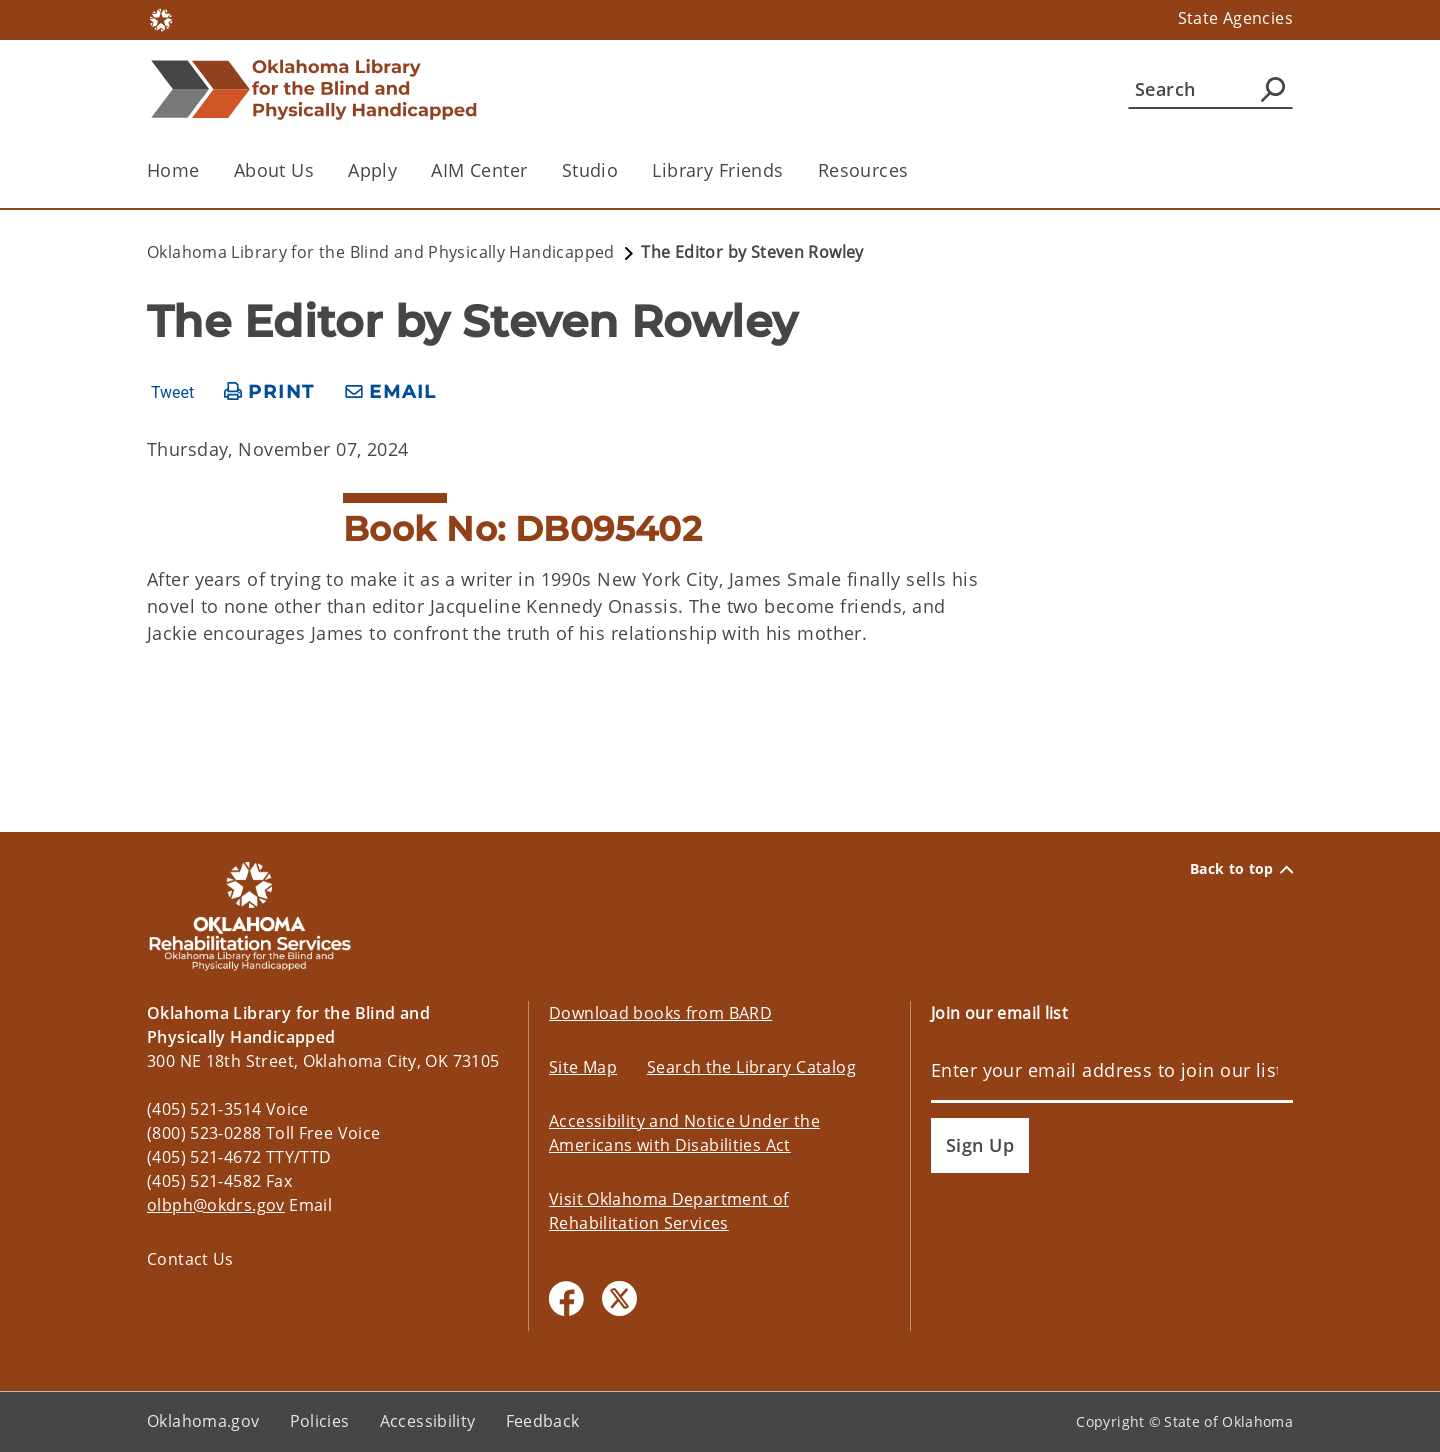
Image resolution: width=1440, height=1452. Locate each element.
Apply (372, 170)
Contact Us (190, 1259)
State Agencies (1235, 18)
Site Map (583, 1067)
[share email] (391, 392)
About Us (274, 170)
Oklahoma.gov (203, 1421)
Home (173, 170)
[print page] (269, 392)
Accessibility (428, 1421)
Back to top (1241, 869)
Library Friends (717, 170)
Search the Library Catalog (751, 1067)
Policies (320, 1421)
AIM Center (479, 170)
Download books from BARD (660, 1013)
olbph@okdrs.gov (216, 1205)
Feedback (543, 1421)
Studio (590, 170)
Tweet (172, 393)
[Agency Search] (1273, 89)
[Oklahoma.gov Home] (161, 18)
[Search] (1210, 89)
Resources (863, 170)
